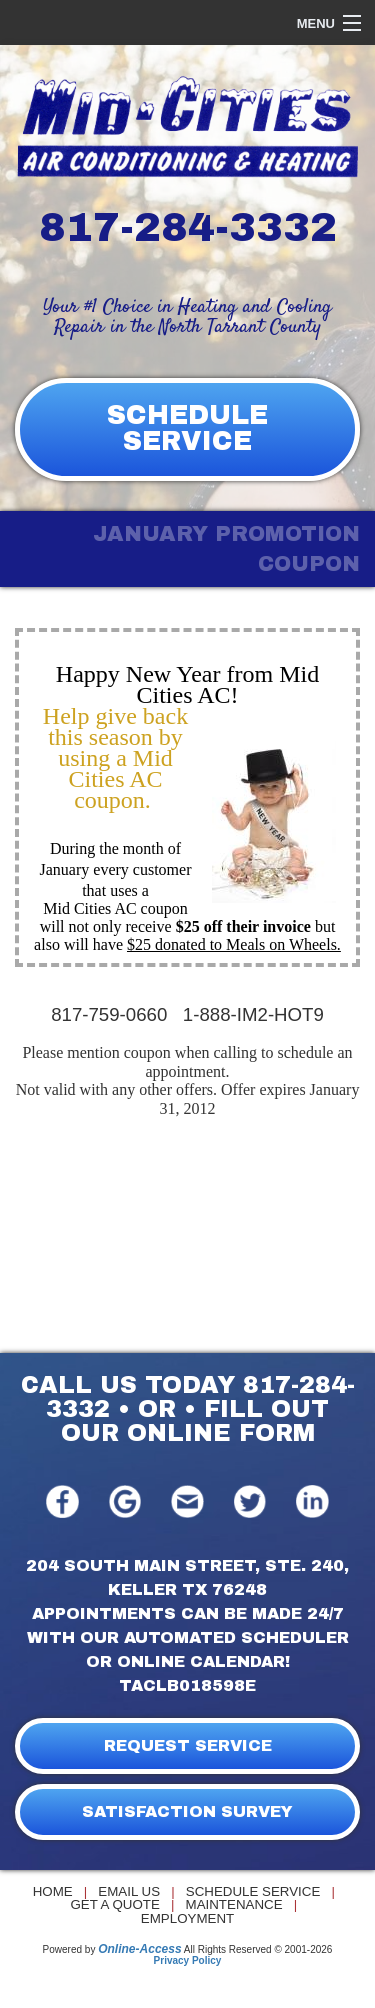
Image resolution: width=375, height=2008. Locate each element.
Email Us (129, 1891)
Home (53, 1891)
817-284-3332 (188, 227)
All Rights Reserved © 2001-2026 (258, 1949)
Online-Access (139, 1949)
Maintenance (234, 1904)
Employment (187, 1918)
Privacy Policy (188, 1960)
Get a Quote (114, 1904)
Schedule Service (253, 1891)
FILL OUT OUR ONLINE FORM (195, 1421)
